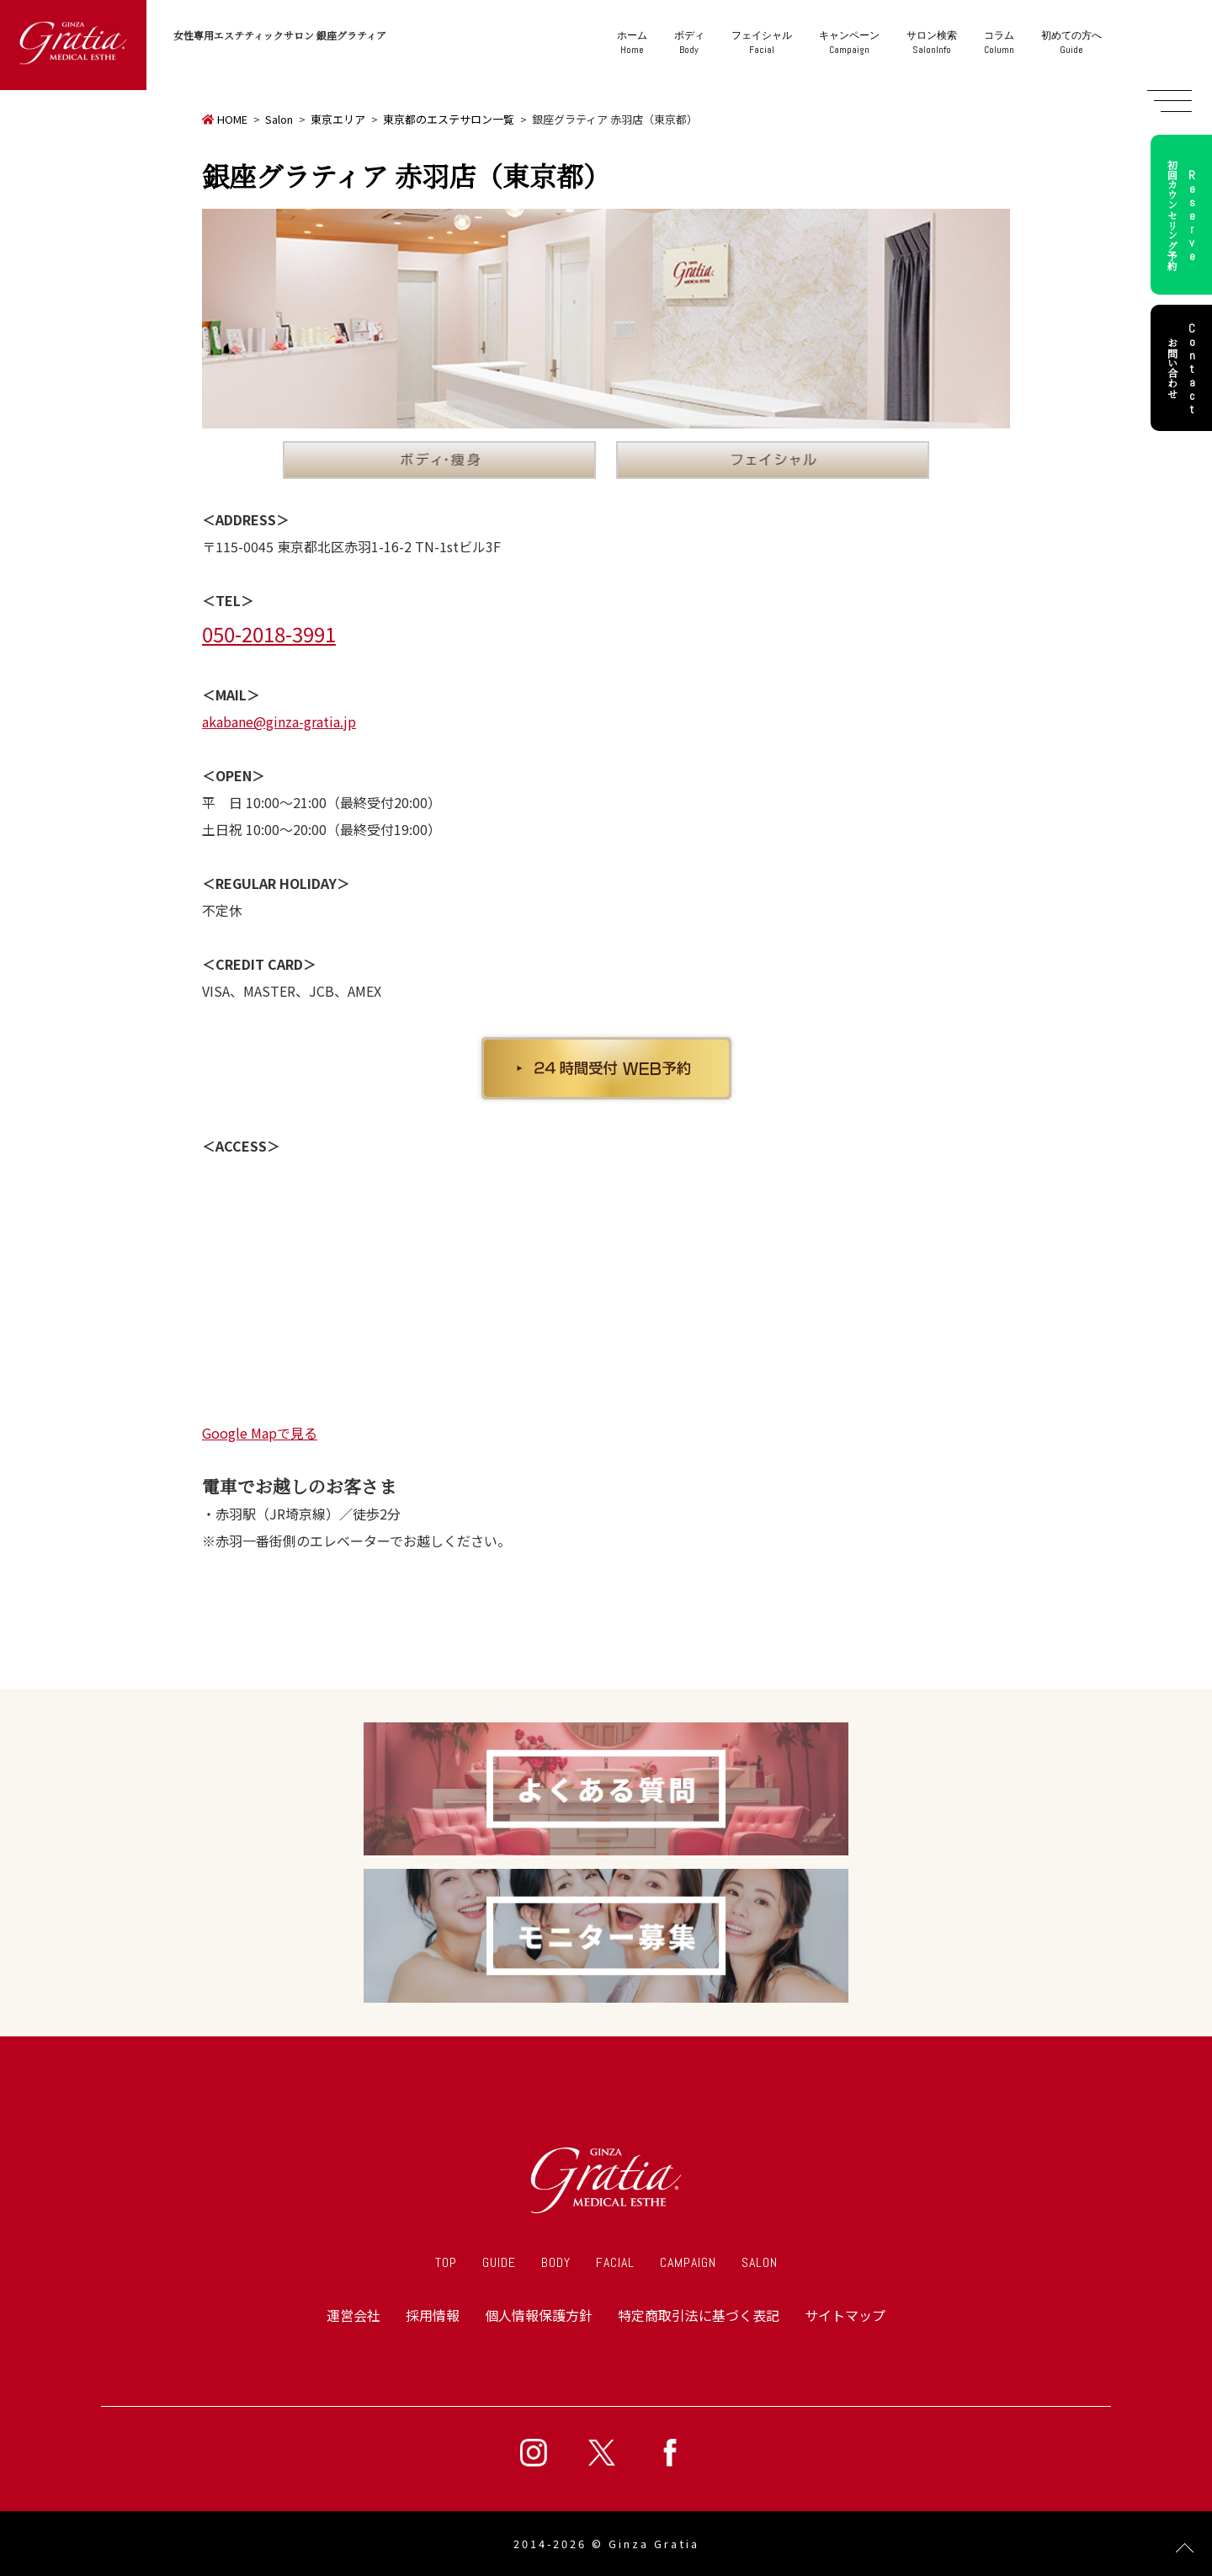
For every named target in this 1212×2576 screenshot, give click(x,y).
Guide (1071, 42)
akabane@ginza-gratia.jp (279, 721)
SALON (760, 2262)
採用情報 (433, 2315)
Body (689, 42)
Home (632, 42)
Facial (761, 42)
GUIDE (499, 2262)
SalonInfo (931, 42)
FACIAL (615, 2262)
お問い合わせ (1184, 368)
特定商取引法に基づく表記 (698, 2315)
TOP (446, 2262)
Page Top (1184, 2548)
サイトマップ (845, 2315)
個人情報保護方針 (539, 2315)
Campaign (849, 42)
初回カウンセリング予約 (1184, 214)
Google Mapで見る (259, 1433)
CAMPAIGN (688, 2262)
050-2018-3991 (269, 633)
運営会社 (353, 2315)
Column (999, 42)
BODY (556, 2262)
